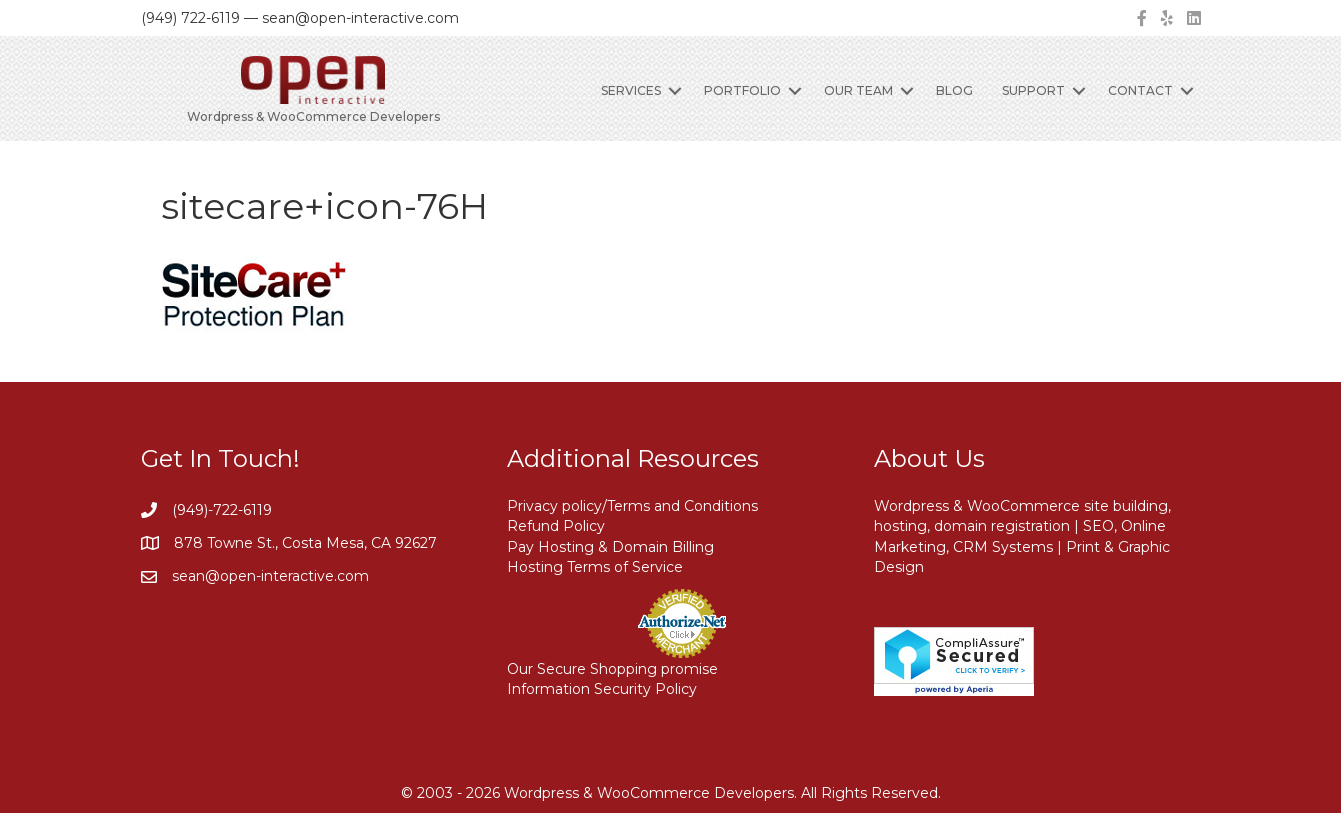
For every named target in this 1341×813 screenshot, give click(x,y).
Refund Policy (556, 526)
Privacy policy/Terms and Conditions (632, 506)
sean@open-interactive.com (270, 576)
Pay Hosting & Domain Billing (610, 547)
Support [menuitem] (1033, 90)
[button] (675, 91)
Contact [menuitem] (1140, 90)
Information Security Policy (602, 689)
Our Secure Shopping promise (612, 669)
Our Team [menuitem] (858, 90)
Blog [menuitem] (954, 90)
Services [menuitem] (631, 90)
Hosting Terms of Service (595, 567)
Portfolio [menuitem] (742, 90)
